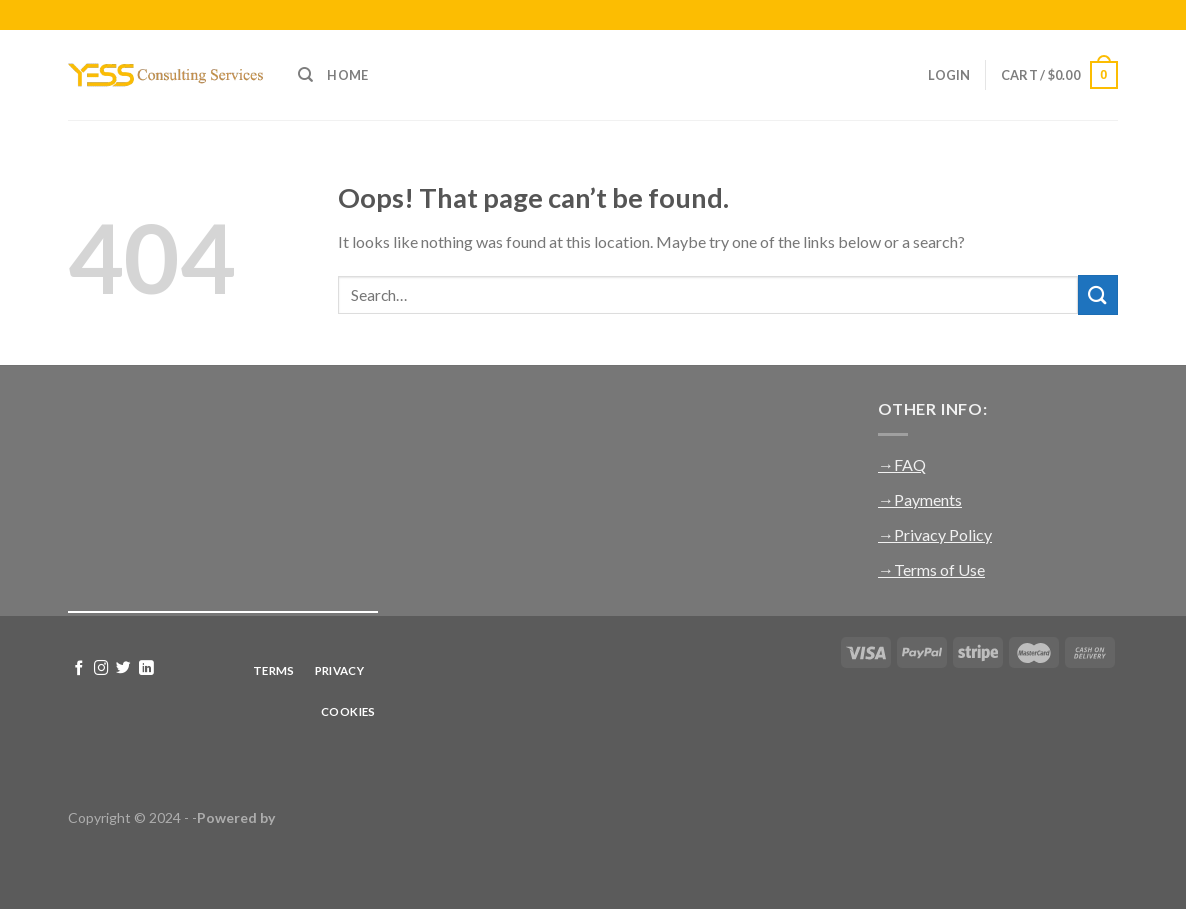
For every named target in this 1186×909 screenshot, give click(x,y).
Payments (928, 499)
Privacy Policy (943, 534)
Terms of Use (939, 569)
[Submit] (1098, 294)
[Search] (305, 75)
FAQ (910, 464)
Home (347, 75)
